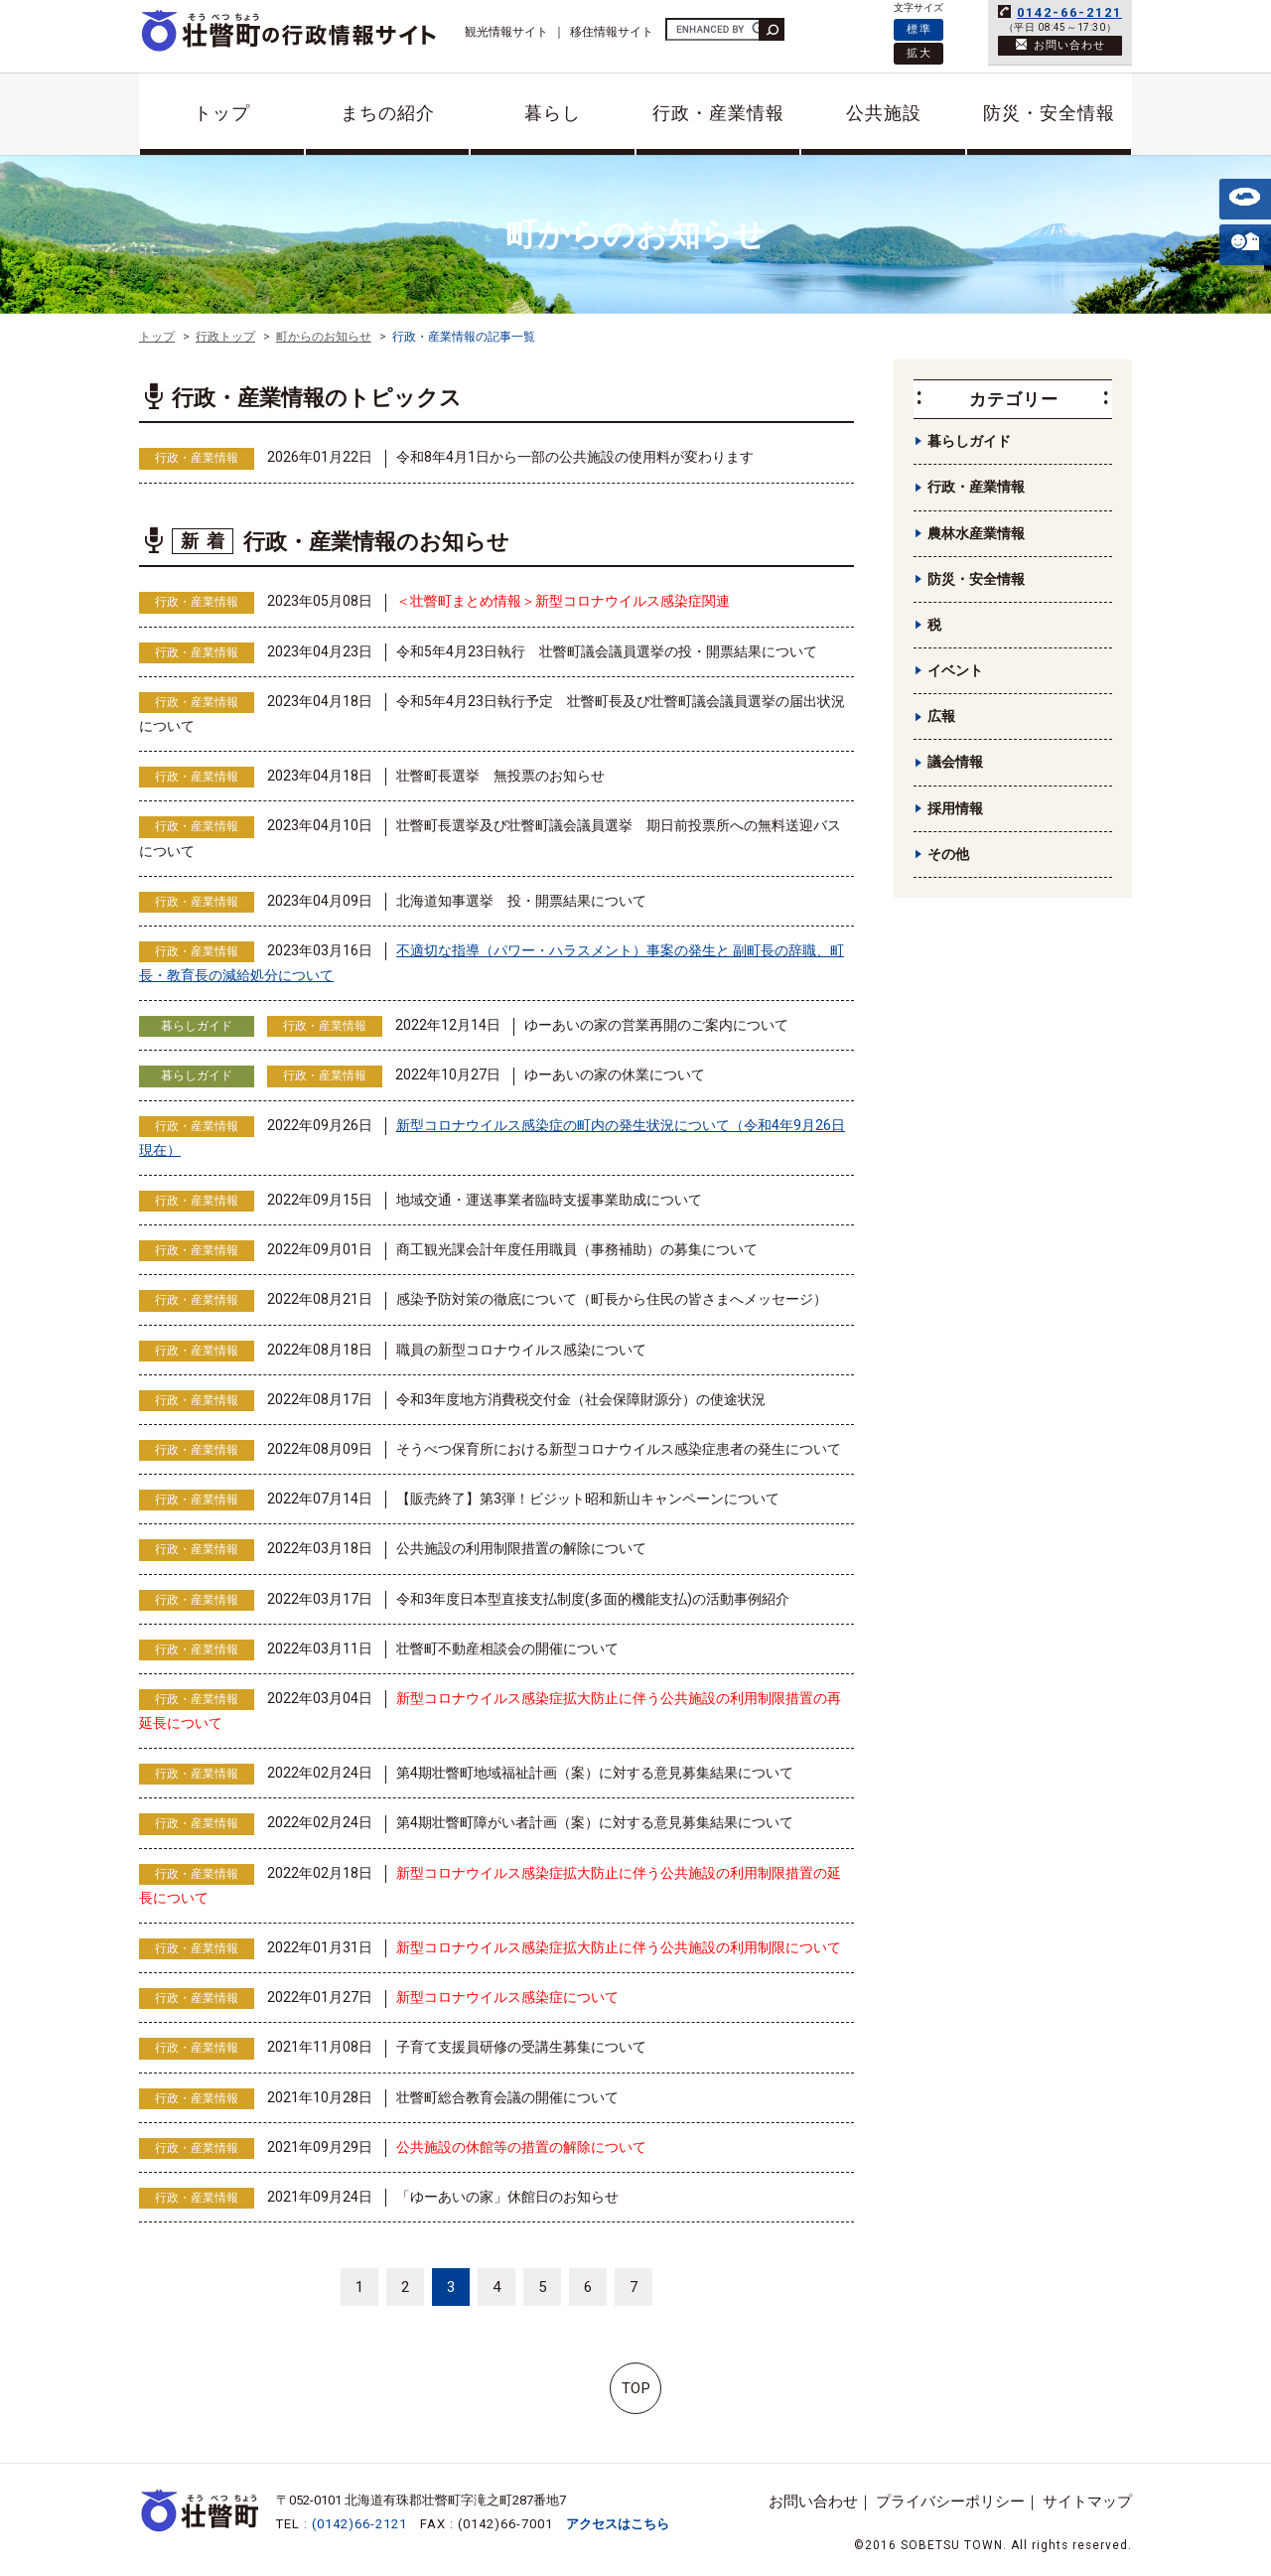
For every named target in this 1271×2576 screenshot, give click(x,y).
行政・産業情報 (718, 112)
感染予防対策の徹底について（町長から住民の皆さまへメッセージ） (611, 1299)
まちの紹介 (388, 112)
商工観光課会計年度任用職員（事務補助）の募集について (577, 1249)
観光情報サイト (506, 32)
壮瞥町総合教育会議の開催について (507, 2097)
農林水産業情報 (976, 533)
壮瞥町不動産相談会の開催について (507, 1648)
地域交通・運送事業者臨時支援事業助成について (549, 1200)
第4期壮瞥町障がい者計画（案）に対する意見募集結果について (594, 1822)
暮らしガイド (196, 1026)
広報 (941, 716)
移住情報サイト (611, 32)
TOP (636, 2388)
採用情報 (955, 808)
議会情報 (955, 762)
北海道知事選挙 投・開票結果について (521, 901)
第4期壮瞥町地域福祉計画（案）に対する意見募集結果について (594, 1773)
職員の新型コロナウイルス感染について (521, 1350)
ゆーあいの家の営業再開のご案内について (656, 1025)
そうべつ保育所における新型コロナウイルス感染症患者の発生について (618, 1449)
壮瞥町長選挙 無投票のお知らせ (500, 776)
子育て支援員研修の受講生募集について (521, 2047)
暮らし (552, 112)
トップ (222, 112)
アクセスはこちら (617, 2523)
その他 (948, 854)
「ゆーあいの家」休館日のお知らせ (507, 2197)
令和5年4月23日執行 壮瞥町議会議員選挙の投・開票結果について (606, 651)
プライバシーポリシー (950, 2501)
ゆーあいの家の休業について (614, 1074)
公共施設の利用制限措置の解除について (521, 1548)
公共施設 (883, 112)
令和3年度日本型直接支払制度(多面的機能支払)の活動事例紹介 (592, 1599)
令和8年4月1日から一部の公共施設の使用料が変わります (575, 457)
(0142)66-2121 (359, 2523)
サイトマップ (1087, 2501)
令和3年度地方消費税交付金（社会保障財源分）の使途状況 (581, 1399)
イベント (955, 670)
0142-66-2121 (1069, 12)
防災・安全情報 (1049, 112)
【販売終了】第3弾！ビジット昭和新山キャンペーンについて (587, 1498)
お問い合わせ (813, 2501)
